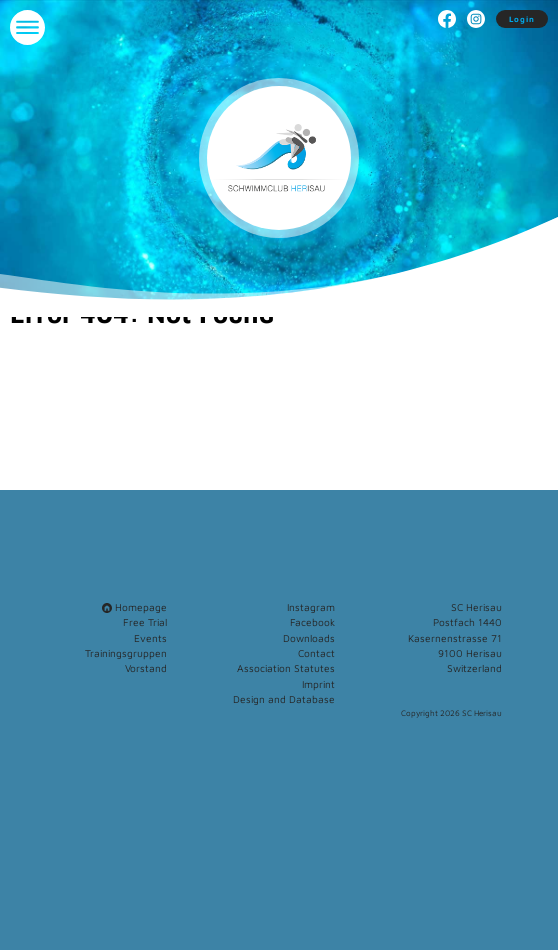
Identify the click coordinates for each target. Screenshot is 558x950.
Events (150, 638)
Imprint (318, 684)
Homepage (134, 607)
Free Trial (145, 622)
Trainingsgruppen (126, 653)
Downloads (309, 638)
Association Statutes (286, 668)
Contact (316, 653)
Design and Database (284, 699)
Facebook (312, 622)
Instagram (311, 607)
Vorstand (146, 668)
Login (522, 19)
